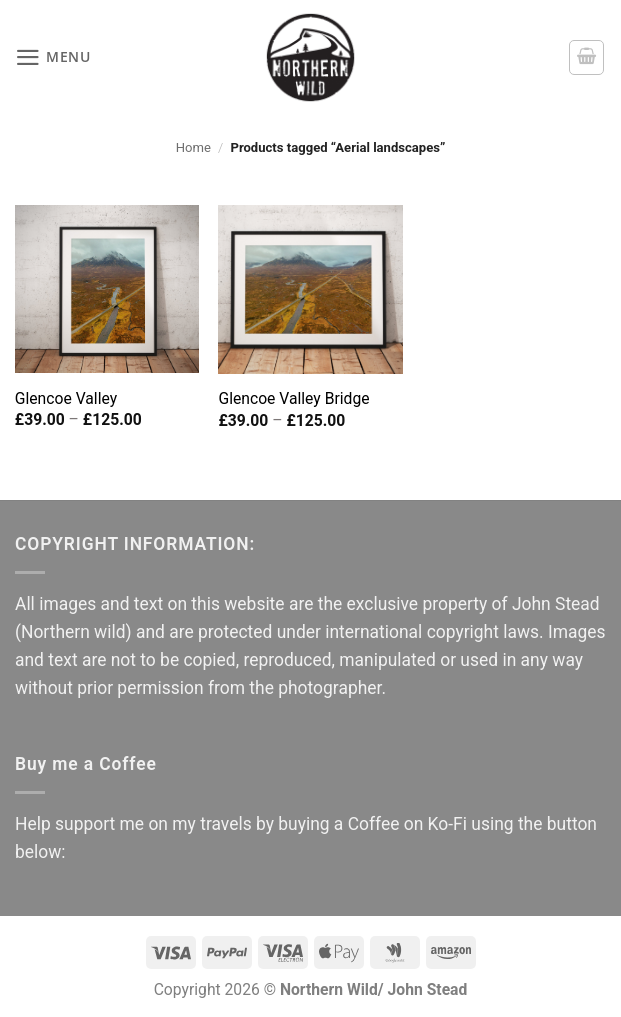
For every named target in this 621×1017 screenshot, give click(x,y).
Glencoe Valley (66, 398)
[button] (53, 58)
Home (193, 147)
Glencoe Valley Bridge (293, 398)
